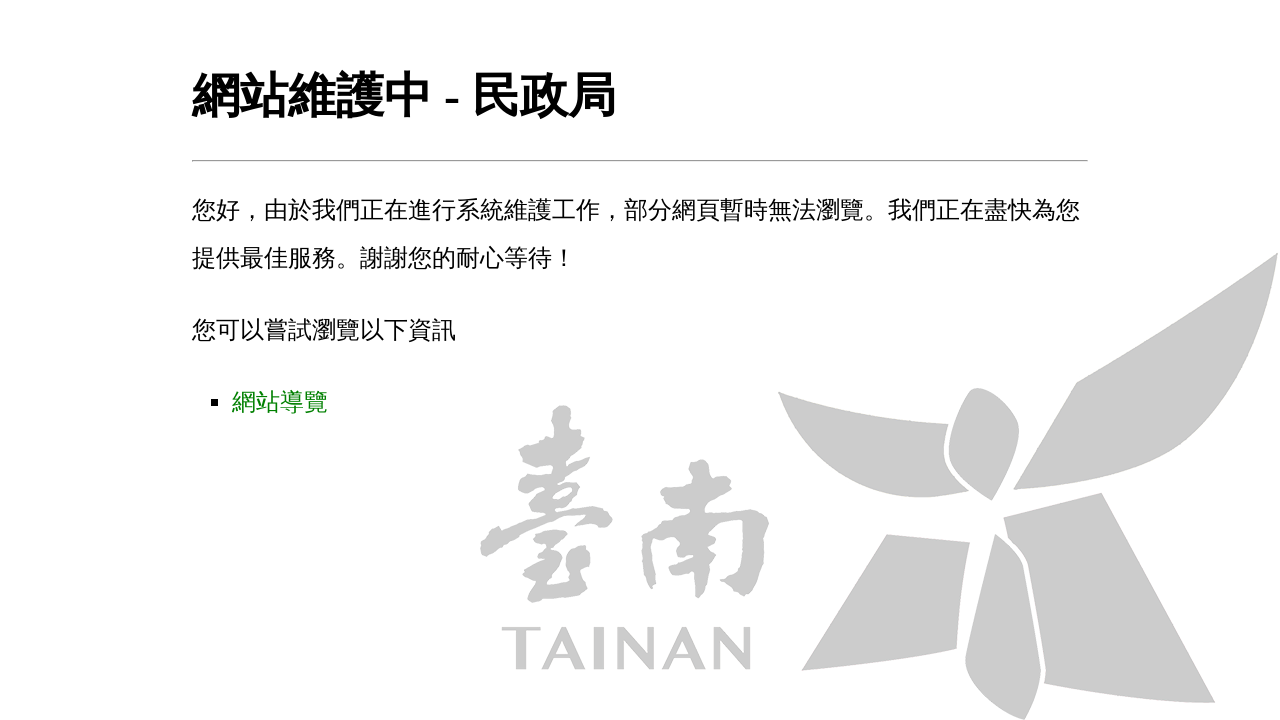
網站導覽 (280, 402)
